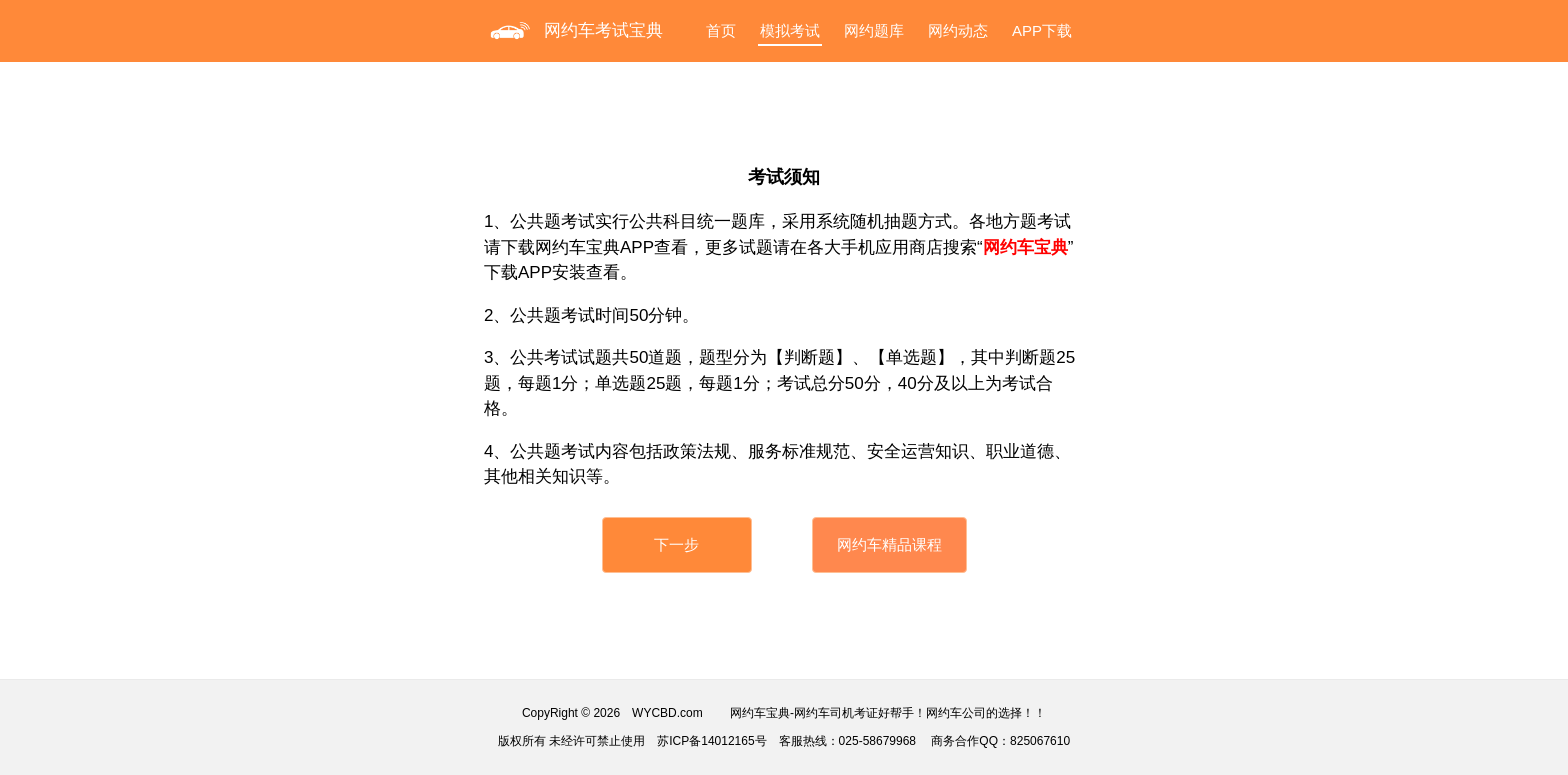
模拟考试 (790, 30)
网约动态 (958, 30)
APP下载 (1042, 30)
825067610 (1040, 741)
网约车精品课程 (889, 544)
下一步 (676, 544)
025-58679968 (877, 741)
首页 (721, 30)
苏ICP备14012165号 (711, 741)
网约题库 (874, 30)
